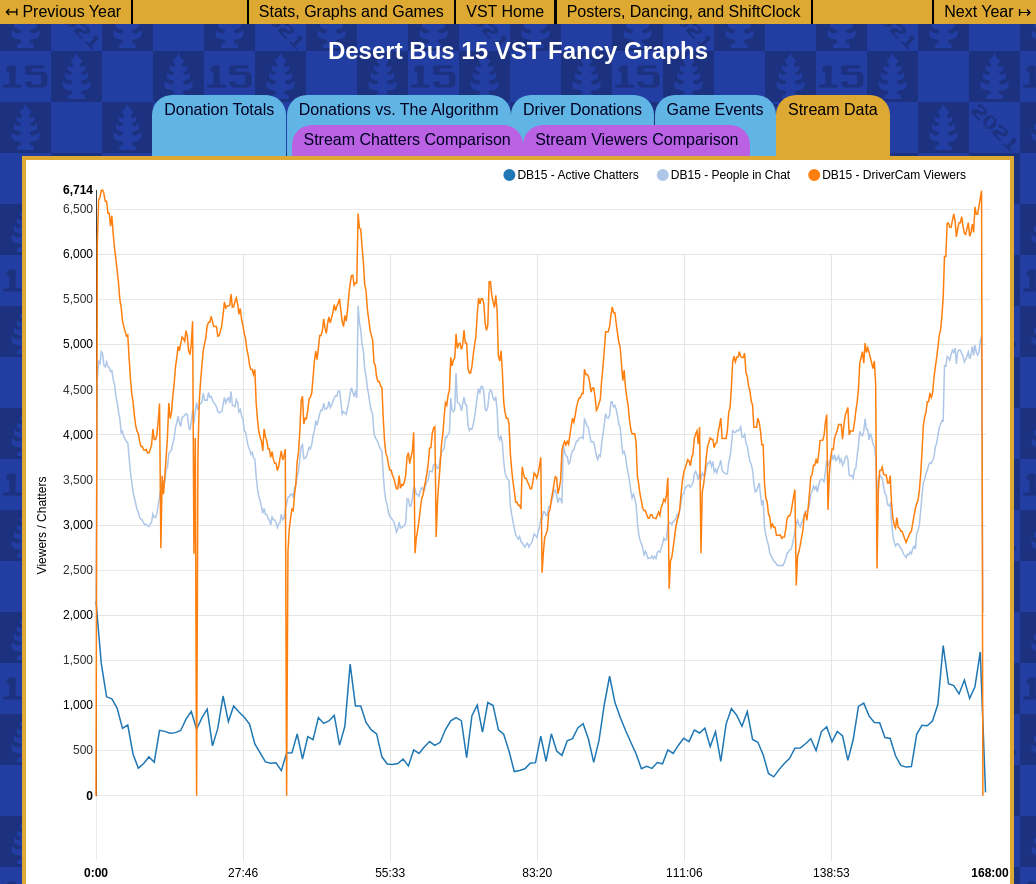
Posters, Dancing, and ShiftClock (684, 11)
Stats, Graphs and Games (351, 11)
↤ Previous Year (63, 11)
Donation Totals (219, 109)
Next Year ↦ (987, 11)
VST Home (505, 11)
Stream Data (833, 109)
